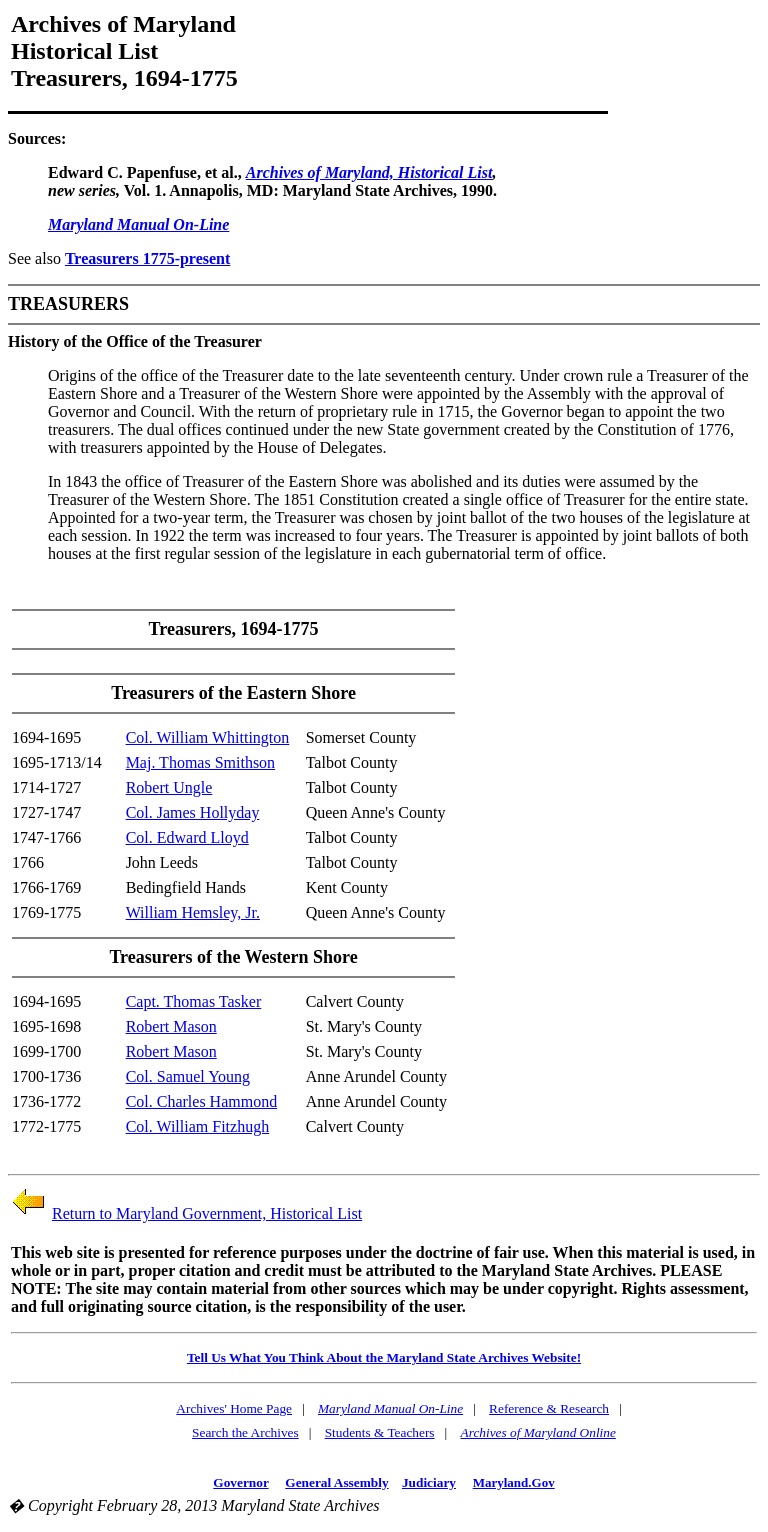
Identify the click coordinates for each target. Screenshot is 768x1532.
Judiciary (429, 1482)
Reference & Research (549, 1408)
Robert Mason (171, 1026)
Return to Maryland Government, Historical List (207, 1213)
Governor (240, 1482)
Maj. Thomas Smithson (201, 762)
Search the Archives (245, 1432)
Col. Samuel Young (188, 1076)
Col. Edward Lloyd (187, 837)
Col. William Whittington (208, 737)
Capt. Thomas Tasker (194, 1001)
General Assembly (336, 1482)
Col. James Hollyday (193, 812)
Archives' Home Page (234, 1408)
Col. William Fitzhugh (198, 1126)
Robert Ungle (169, 787)
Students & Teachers (380, 1432)
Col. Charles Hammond (202, 1101)
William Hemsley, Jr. (193, 912)
